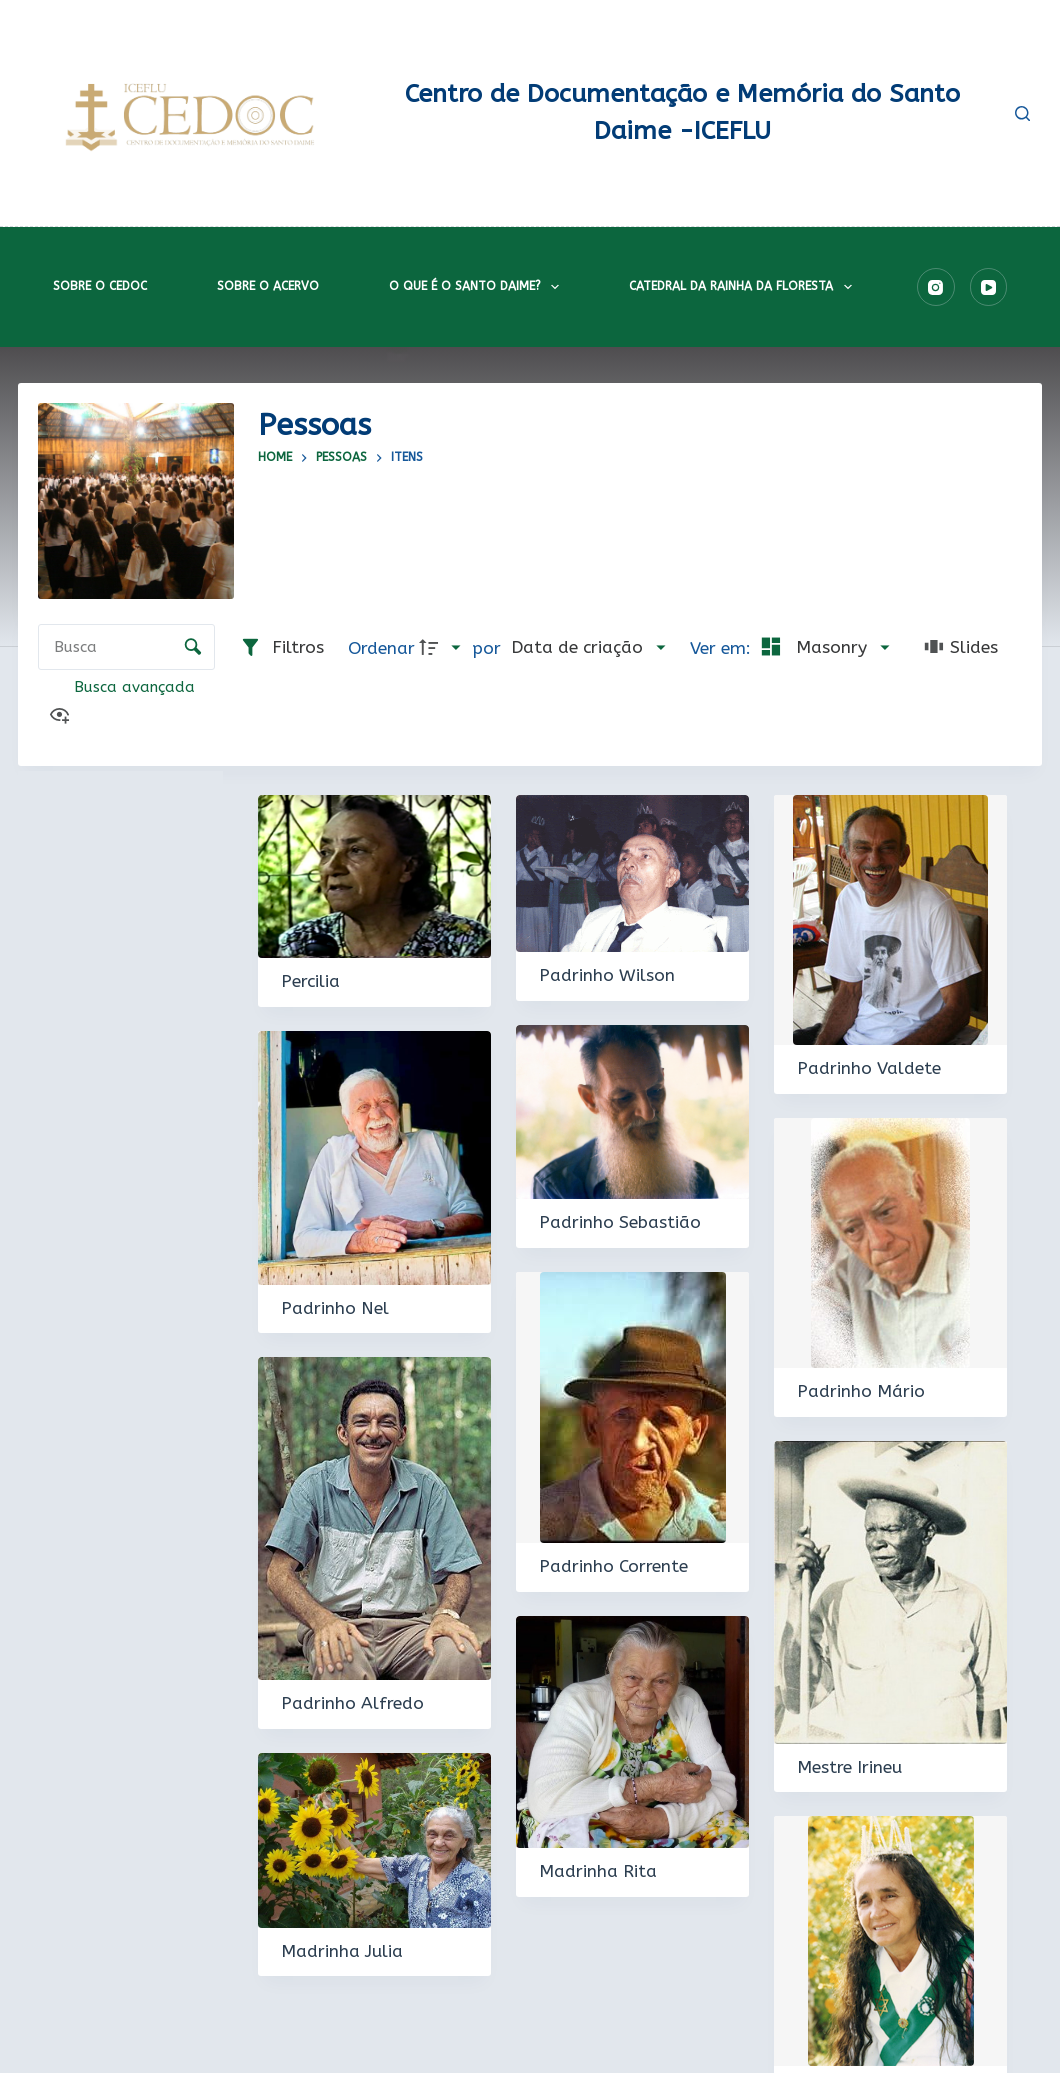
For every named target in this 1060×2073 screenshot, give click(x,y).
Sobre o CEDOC (100, 286)
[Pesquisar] (1022, 113)
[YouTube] (989, 287)
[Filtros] (281, 648)
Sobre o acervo (268, 286)
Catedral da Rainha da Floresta (744, 287)
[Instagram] (936, 287)
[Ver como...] (64, 717)
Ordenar (381, 648)
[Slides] (961, 648)
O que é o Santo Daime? (478, 287)
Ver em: (723, 648)
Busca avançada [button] (137, 687)
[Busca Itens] (126, 647)
